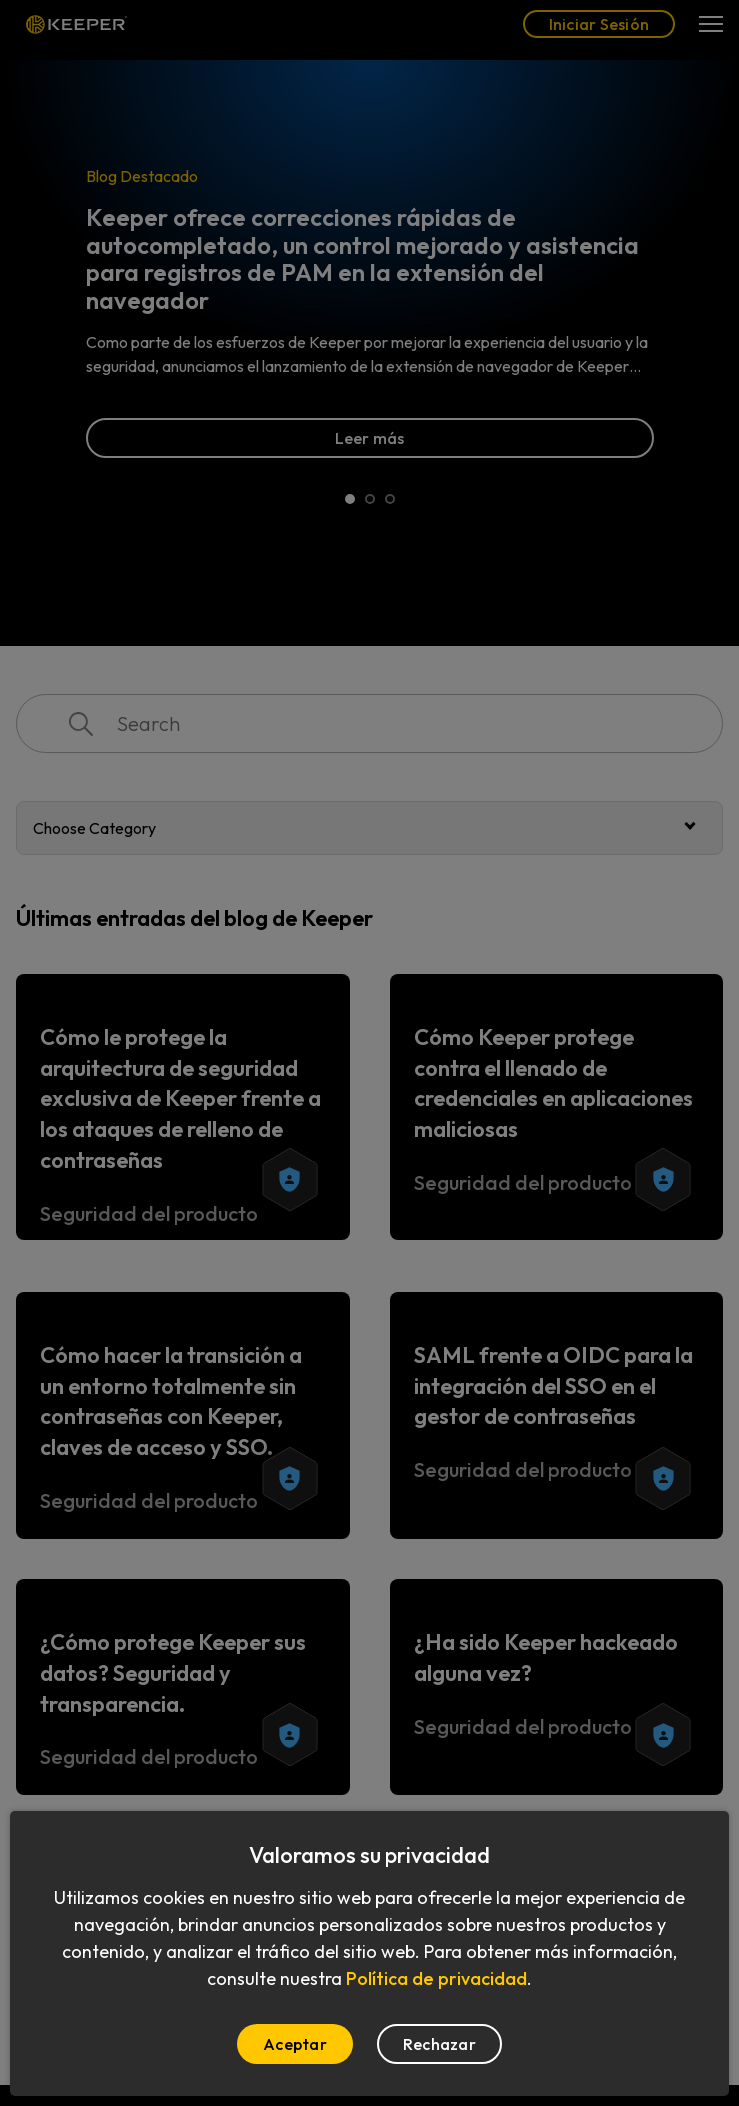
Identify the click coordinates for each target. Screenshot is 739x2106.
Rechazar (439, 2044)
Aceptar (295, 2044)
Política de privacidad (436, 1978)
